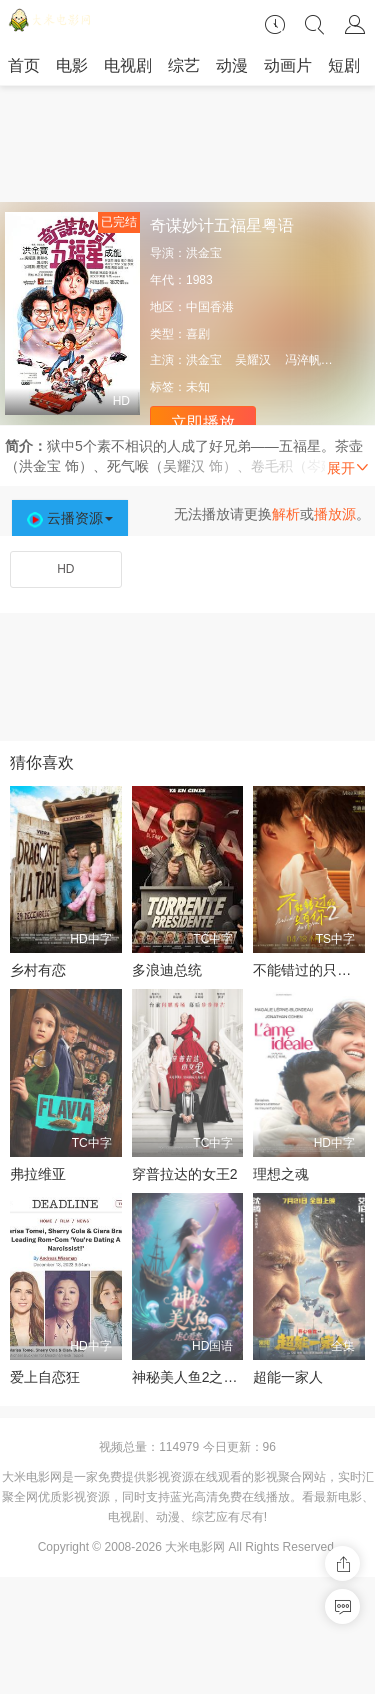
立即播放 (203, 422)
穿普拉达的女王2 (185, 1174)
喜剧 (198, 334)
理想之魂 (281, 1174)
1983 (199, 280)
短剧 (344, 65)
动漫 (232, 65)
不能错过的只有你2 (313, 970)
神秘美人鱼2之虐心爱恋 (206, 1377)
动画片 (288, 65)
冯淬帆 (303, 360)
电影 (72, 65)
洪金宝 (204, 253)
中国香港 (210, 307)
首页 (24, 65)
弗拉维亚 (38, 1174)
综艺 (184, 65)
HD (65, 569)
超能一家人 (288, 1377)
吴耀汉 (253, 360)
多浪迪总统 (167, 970)
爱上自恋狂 (45, 1377)
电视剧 (128, 65)
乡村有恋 (38, 970)
